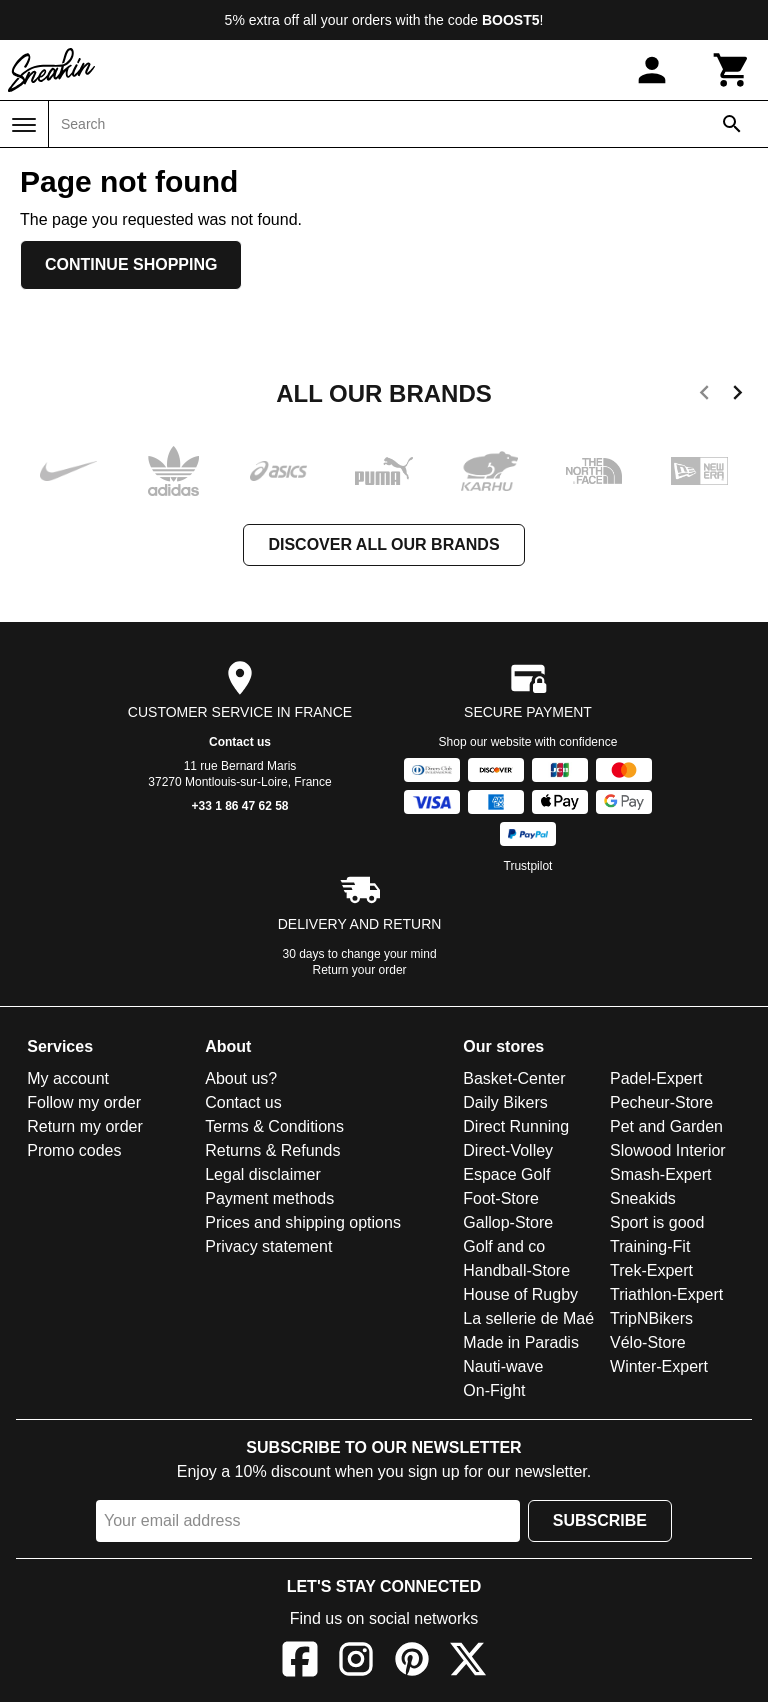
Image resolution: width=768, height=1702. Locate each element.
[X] (468, 1662)
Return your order (360, 970)
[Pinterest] (412, 1662)
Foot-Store (501, 1198)
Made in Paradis (521, 1342)
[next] (737, 396)
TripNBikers (651, 1318)
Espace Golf (506, 1174)
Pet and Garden (666, 1126)
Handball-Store (516, 1270)
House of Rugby (520, 1294)
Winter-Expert (659, 1366)
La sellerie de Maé (528, 1318)
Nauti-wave (503, 1366)
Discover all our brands (383, 544)
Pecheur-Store (661, 1102)
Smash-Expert (660, 1174)
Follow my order (84, 1102)
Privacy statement (268, 1246)
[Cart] (732, 70)
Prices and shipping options (303, 1222)
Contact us (240, 742)
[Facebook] (300, 1662)
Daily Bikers (505, 1102)
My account (68, 1078)
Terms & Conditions (274, 1126)
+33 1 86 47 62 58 (239, 806)
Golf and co (504, 1246)
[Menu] (24, 125)
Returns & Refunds (272, 1150)
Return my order (85, 1126)
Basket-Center (514, 1078)
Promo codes (74, 1150)
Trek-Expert (651, 1270)
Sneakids (643, 1198)
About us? (241, 1078)
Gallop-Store (508, 1222)
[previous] (704, 396)
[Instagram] (356, 1662)
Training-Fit (650, 1246)
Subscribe (600, 1520)
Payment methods (269, 1198)
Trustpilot (528, 866)
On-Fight (494, 1390)
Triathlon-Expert (666, 1294)
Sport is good (657, 1222)
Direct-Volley (508, 1150)
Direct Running (516, 1126)
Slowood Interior (668, 1150)
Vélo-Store (648, 1342)
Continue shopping (131, 264)
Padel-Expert (656, 1078)
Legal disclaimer (263, 1174)
